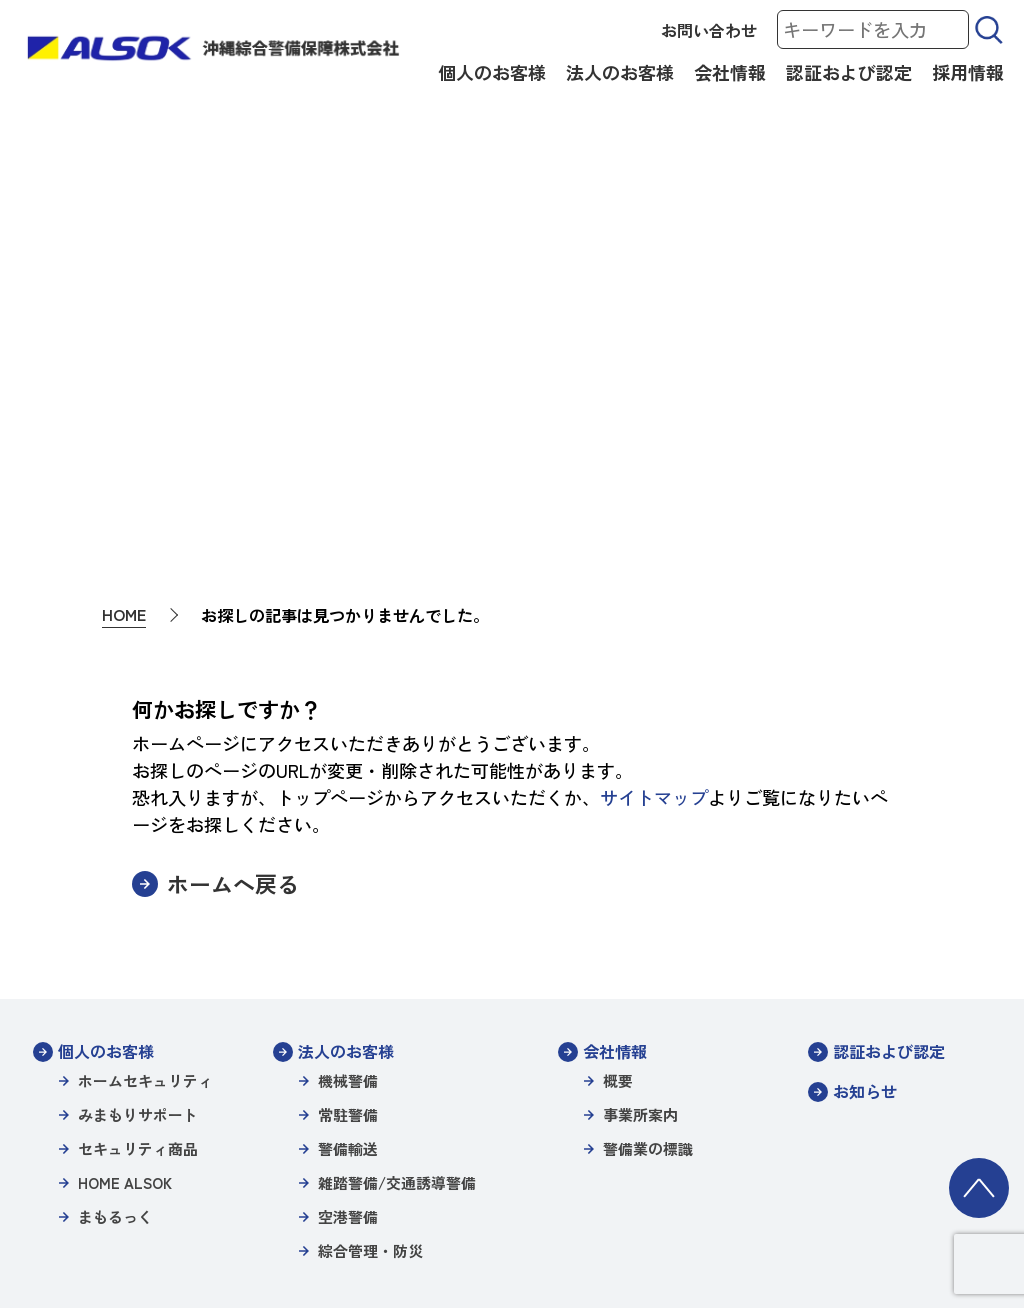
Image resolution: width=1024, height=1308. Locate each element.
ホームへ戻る (233, 647)
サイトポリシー (218, 1175)
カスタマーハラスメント (877, 1202)
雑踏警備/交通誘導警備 (397, 946)
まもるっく (115, 980)
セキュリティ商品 (138, 912)
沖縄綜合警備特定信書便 (877, 1175)
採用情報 (968, 72)
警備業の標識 (648, 912)
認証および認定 (849, 72)
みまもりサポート (138, 878)
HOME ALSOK (125, 946)
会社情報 (730, 72)
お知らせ (865, 855)
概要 (618, 844)
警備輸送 (348, 912)
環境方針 (519, 1202)
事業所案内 (640, 878)
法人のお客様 (620, 72)
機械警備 (348, 844)
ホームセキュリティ (145, 844)
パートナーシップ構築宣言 (395, 1202)
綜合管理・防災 (370, 1014)
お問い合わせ (709, 30)
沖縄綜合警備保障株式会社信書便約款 (186, 1202)
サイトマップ (654, 561)
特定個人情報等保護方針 (616, 1175)
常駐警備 (348, 878)
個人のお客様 (492, 72)
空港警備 (348, 980)
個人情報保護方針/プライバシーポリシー (404, 1175)
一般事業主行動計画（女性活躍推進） (675, 1202)
